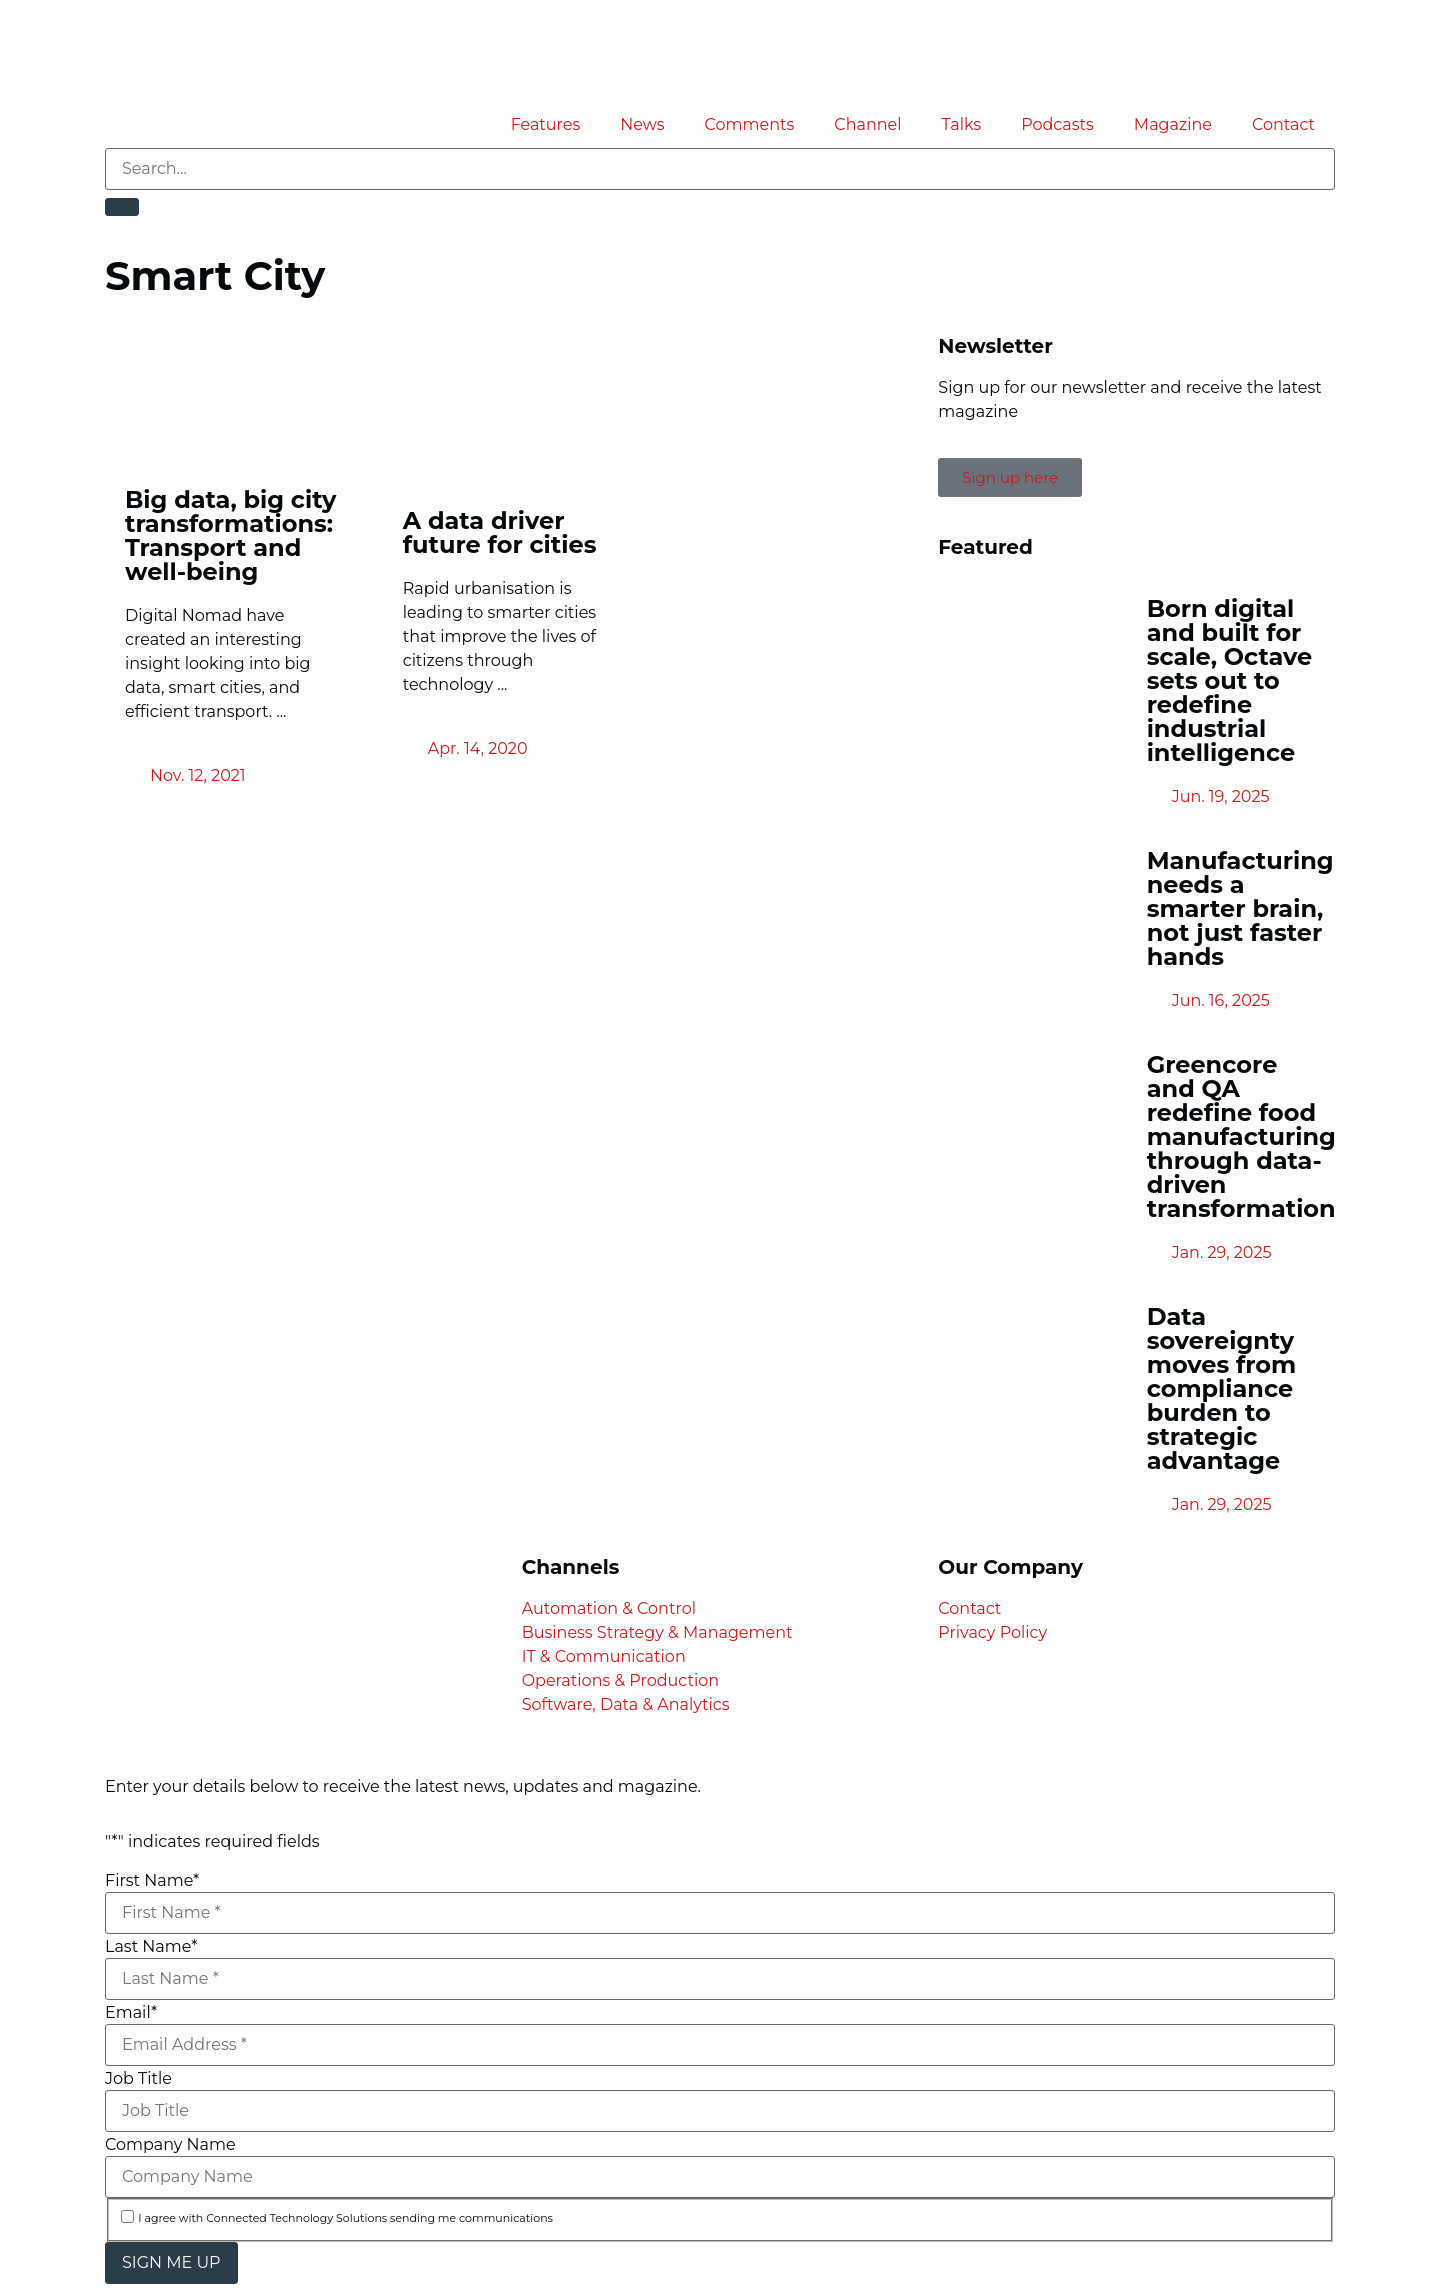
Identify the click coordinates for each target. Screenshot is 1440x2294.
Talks (962, 124)
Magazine (1173, 124)
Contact (1283, 124)
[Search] (122, 207)
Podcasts (1057, 124)
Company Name (170, 2145)
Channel (867, 124)
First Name (152, 1881)
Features (546, 124)
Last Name (151, 1947)
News (642, 124)
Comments (750, 124)
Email (131, 2013)
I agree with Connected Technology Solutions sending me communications (345, 2218)
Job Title (138, 2079)
